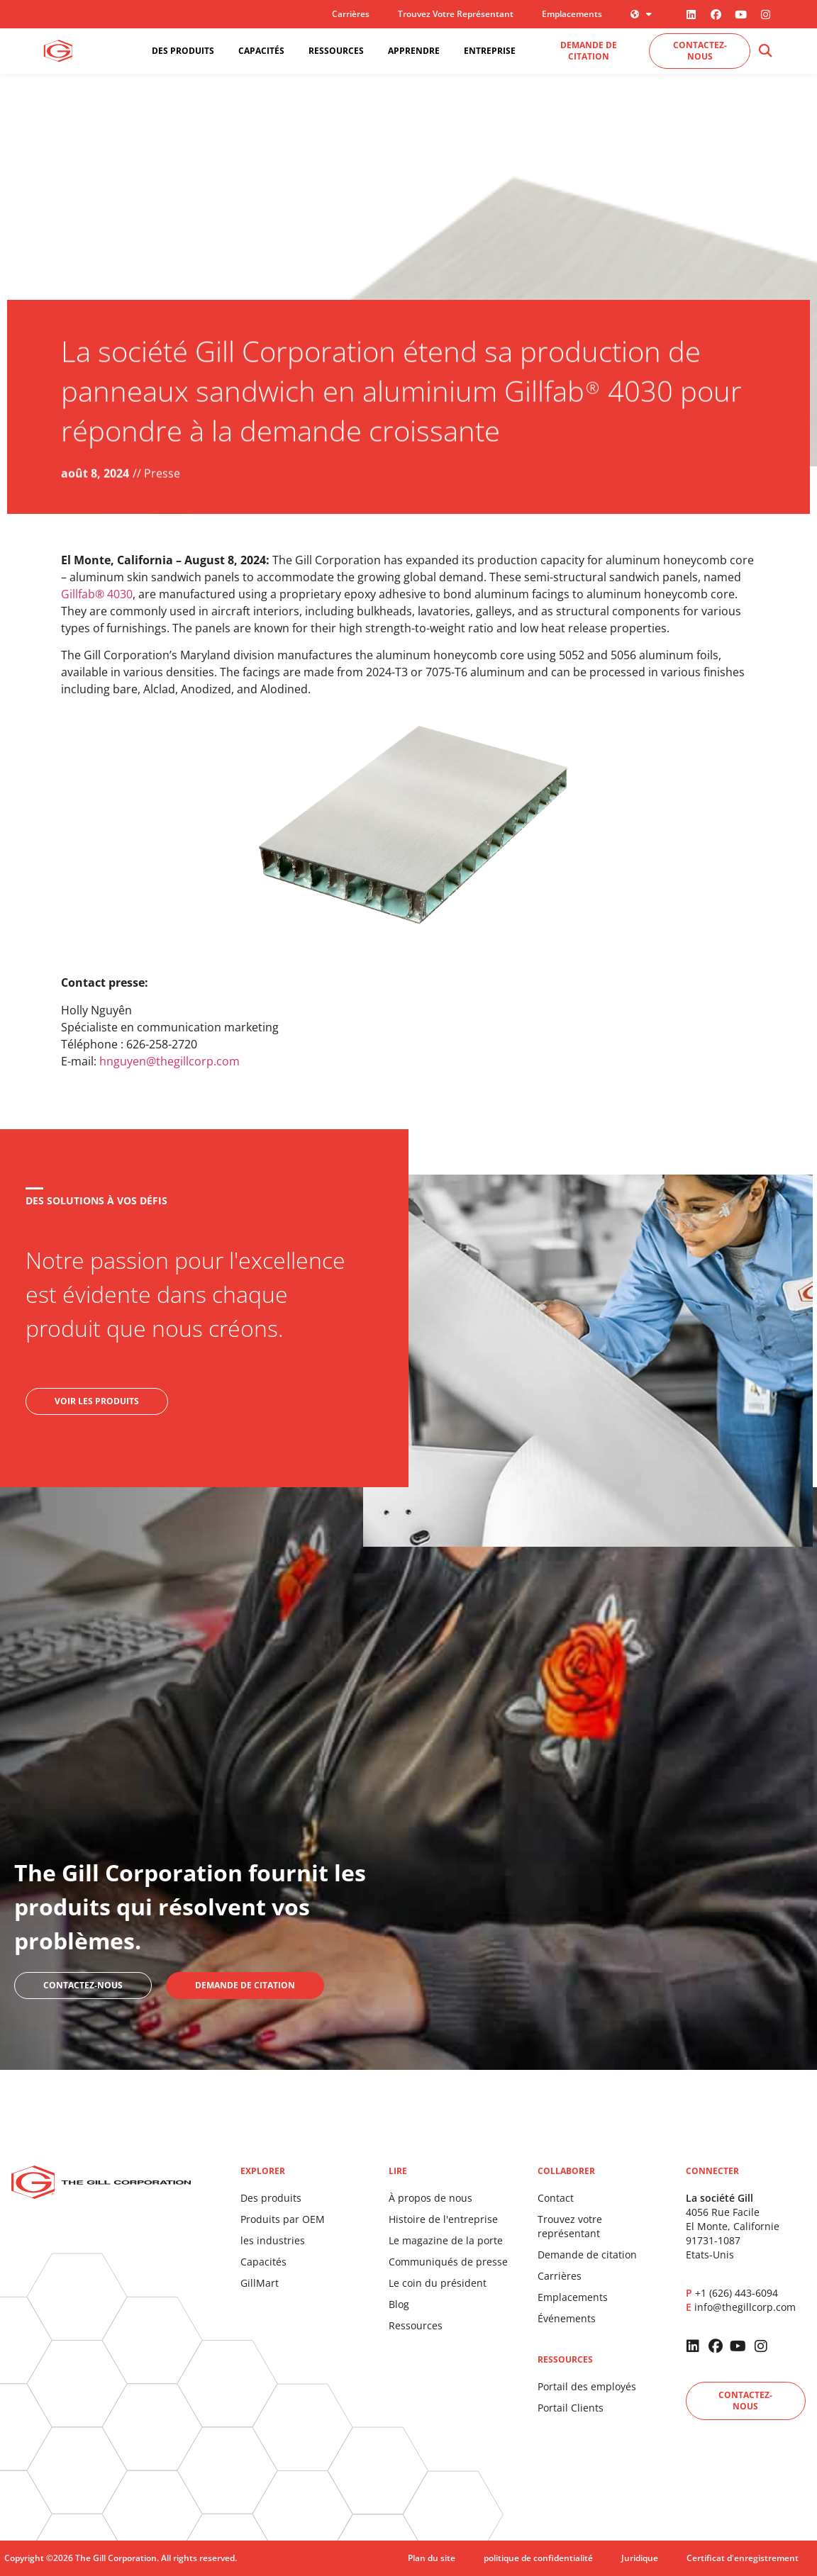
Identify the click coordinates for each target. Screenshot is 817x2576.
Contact (556, 2198)
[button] (765, 51)
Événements (567, 2318)
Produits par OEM (282, 2219)
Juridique (639, 2558)
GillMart (259, 2283)
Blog (399, 2304)
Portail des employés (587, 2386)
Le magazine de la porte (446, 2240)
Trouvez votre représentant (455, 14)
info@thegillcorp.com (745, 2307)
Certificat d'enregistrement (743, 2558)
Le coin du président (438, 2283)
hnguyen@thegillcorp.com (169, 1061)
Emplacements (572, 14)
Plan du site (431, 2558)
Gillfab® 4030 (97, 594)
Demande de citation (587, 2254)
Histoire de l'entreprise (443, 2219)
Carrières (350, 14)
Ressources (416, 2325)
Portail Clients (571, 2407)
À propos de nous (430, 2198)
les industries (272, 2240)
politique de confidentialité (538, 2558)
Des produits (270, 2198)
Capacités (263, 2261)
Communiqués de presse (448, 2261)
